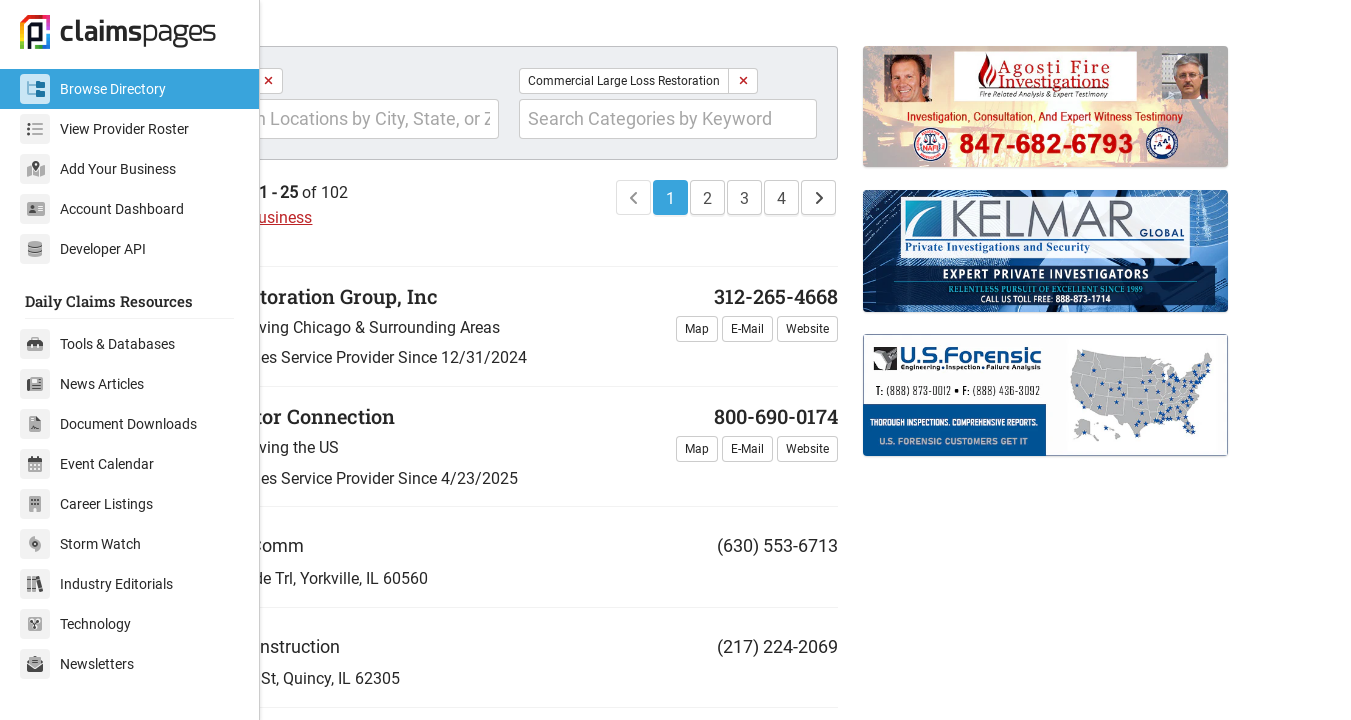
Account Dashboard (102, 209)
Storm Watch (80, 544)
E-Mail (791, 362)
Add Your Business (98, 169)
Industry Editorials (96, 584)
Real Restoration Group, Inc (414, 329)
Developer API (83, 249)
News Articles (82, 384)
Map (741, 362)
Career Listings (86, 504)
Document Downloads (108, 424)
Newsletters (77, 664)
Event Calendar (87, 464)
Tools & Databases (97, 344)
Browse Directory (93, 89)
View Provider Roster (104, 129)
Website (851, 362)
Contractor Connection (392, 449)
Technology (75, 624)
